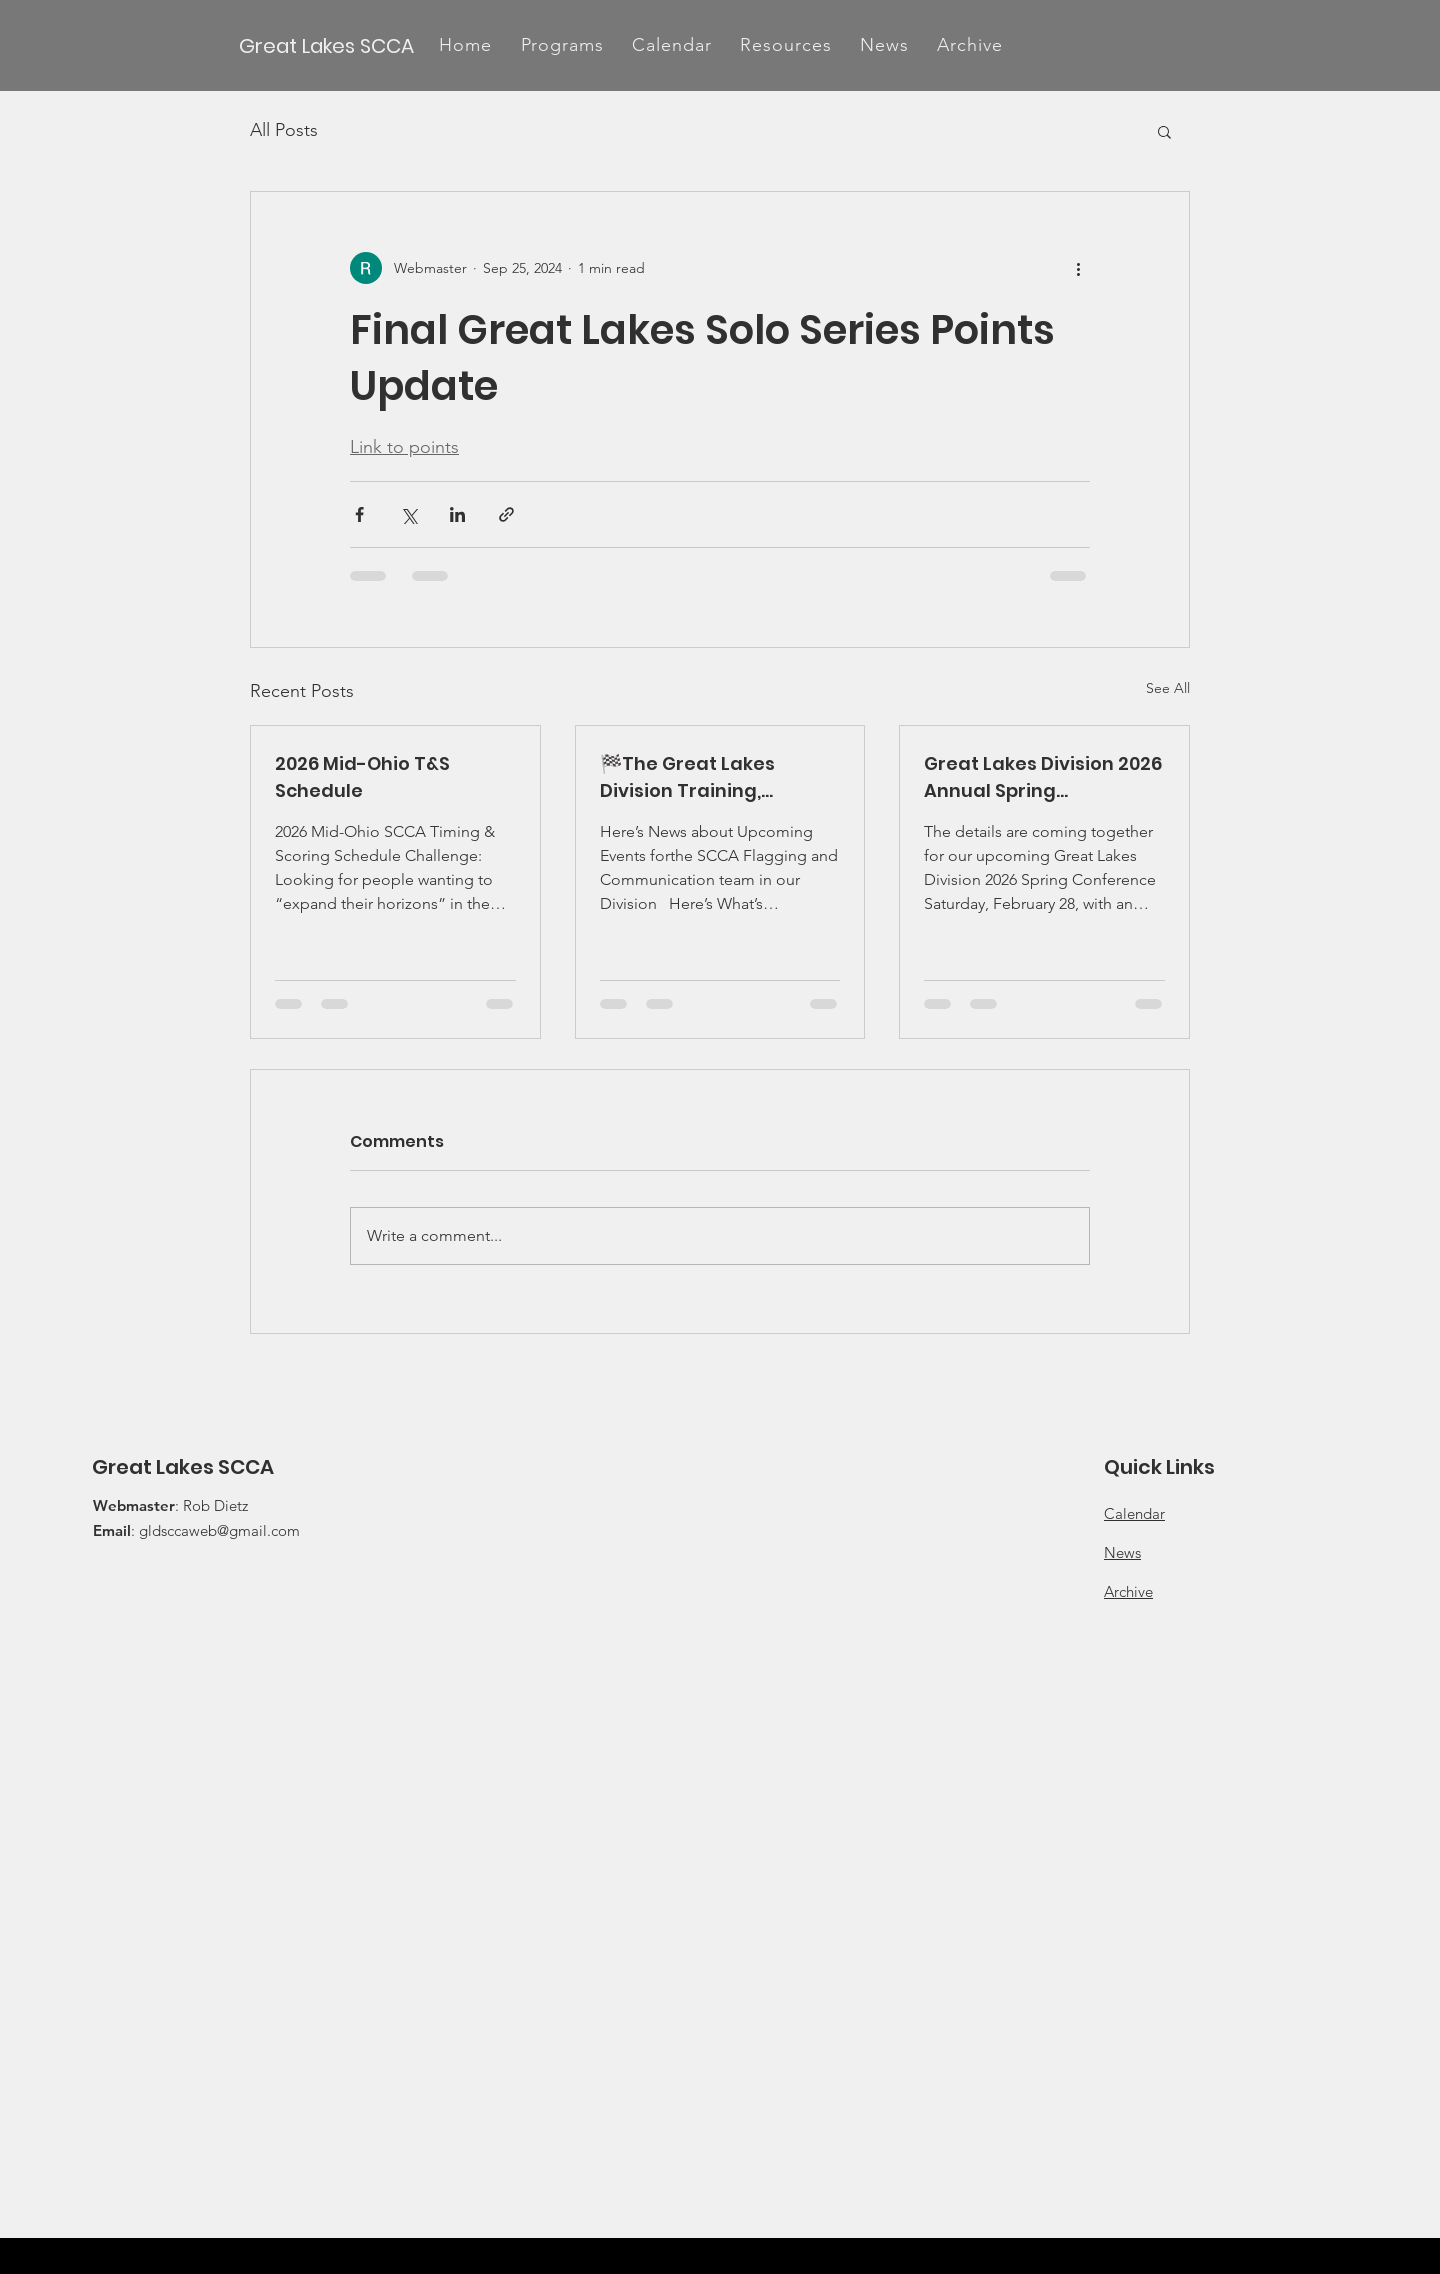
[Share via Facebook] (359, 514)
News (1122, 1552)
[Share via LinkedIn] (457, 514)
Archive (1128, 1591)
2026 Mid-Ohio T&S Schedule (362, 777)
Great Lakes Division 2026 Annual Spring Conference (1043, 777)
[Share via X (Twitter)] (408, 514)
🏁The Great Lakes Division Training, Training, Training (687, 777)
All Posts (284, 130)
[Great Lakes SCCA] (327, 45)
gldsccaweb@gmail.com (219, 1530)
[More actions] (1078, 268)
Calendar (1134, 1513)
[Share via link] (506, 514)
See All (1168, 688)
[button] (562, 45)
